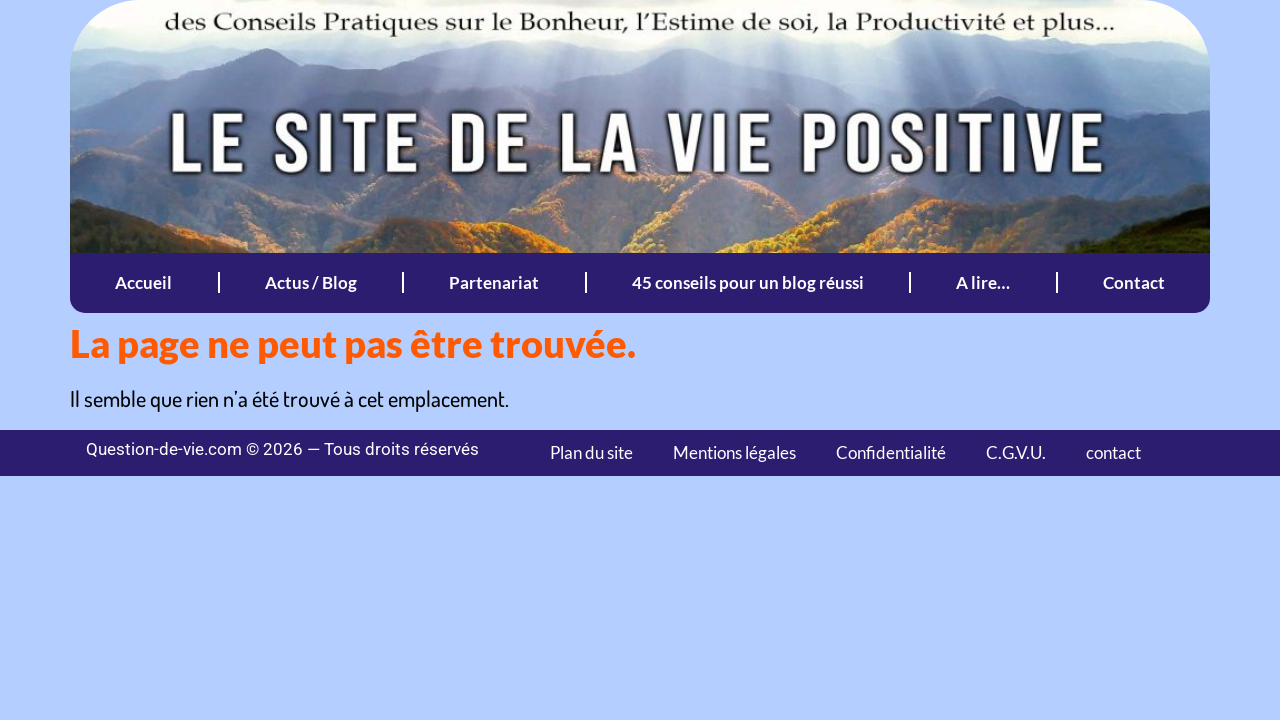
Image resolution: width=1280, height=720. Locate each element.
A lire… (983, 282)
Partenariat (494, 282)
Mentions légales (734, 452)
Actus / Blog (311, 282)
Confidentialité (891, 452)
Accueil (143, 282)
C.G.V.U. (1016, 452)
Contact (1134, 282)
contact (1113, 452)
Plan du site (591, 452)
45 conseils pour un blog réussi (748, 282)
